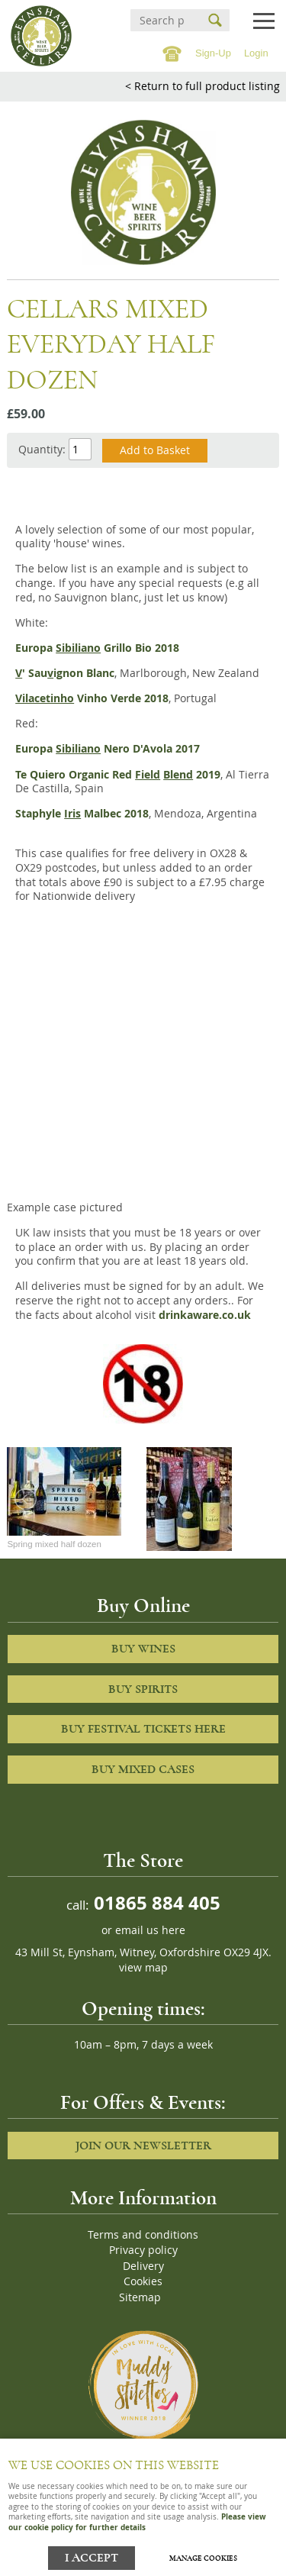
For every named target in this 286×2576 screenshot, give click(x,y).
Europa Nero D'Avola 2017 (107, 748)
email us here (150, 1930)
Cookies (143, 2281)
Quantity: (42, 449)
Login (256, 53)
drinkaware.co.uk (205, 1315)
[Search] (162, 20)
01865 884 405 (154, 1902)
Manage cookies (203, 2558)
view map (143, 1968)
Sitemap (140, 2297)
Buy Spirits (143, 1689)
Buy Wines (143, 1649)
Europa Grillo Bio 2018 (97, 648)
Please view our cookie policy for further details (137, 2521)
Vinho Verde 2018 (92, 698)
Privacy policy (143, 2250)
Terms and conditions (143, 2235)
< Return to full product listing (202, 86)
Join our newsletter (143, 2145)
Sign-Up (213, 53)
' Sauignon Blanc (64, 673)
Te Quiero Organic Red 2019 (117, 774)
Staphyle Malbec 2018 (82, 813)
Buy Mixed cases (143, 1769)
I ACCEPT (91, 2558)
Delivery (143, 2266)
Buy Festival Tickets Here (143, 1729)
